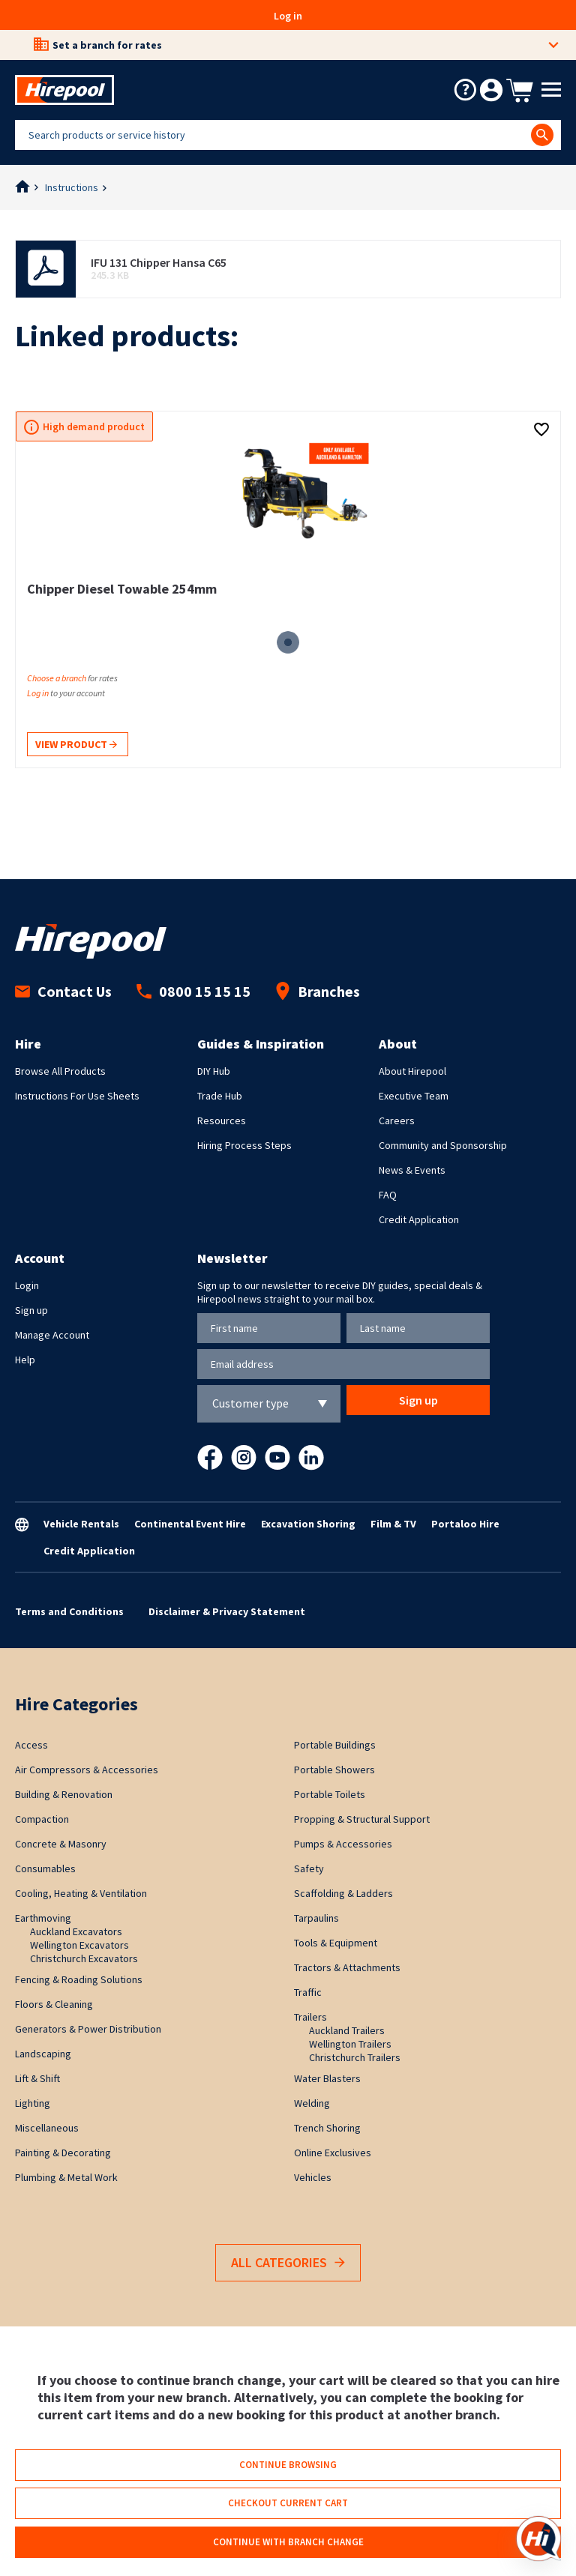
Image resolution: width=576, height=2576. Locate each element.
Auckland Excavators (76, 1931)
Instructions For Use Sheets (77, 1096)
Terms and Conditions (69, 1611)
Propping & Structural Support (362, 1819)
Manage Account (52, 1335)
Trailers (310, 2017)
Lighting (32, 2103)
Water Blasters (327, 2078)
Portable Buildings (335, 1745)
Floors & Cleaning (54, 2004)
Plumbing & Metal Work (66, 2177)
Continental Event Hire (190, 1524)
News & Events (412, 1170)
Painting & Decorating (63, 2152)
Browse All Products (60, 1071)
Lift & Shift (37, 2078)
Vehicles (313, 2177)
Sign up (31, 1310)
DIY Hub (213, 1071)
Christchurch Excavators (84, 1958)
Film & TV (393, 1524)
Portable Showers (334, 1769)
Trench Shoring (327, 2128)
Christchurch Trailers (354, 2057)
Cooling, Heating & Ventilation (81, 1893)
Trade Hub (219, 1096)
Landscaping (43, 2053)
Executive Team (413, 1096)
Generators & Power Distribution (88, 2029)
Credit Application (419, 1219)
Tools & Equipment (335, 1942)
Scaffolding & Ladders (343, 1893)
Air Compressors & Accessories (86, 1769)
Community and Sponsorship (443, 1145)
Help (25, 1359)
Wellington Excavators (79, 1945)
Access (31, 1745)
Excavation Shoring (308, 1524)
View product (76, 745)
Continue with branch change (288, 2542)
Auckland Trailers (347, 2030)
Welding (312, 2103)
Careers (397, 1120)
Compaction (42, 1819)
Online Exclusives (332, 2152)
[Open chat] (538, 2538)
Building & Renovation (63, 1794)
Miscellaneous (47, 2128)
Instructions (71, 187)
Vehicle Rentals (81, 1524)
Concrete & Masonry (60, 1843)
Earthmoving (43, 1918)
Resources (221, 1120)
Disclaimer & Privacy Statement (226, 1611)
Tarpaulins (316, 1918)
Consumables (45, 1868)
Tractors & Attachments (347, 1967)
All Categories (288, 2263)
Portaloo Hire (465, 1524)
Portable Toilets (329, 1794)
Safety (309, 1868)
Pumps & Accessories (343, 1843)
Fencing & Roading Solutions (78, 1979)
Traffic (308, 1992)
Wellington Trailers (350, 2044)
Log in (288, 15)
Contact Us (63, 991)
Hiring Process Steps (244, 1145)
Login (27, 1285)
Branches (317, 991)
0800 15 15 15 (193, 991)
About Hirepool (412, 1071)
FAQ (388, 1194)
